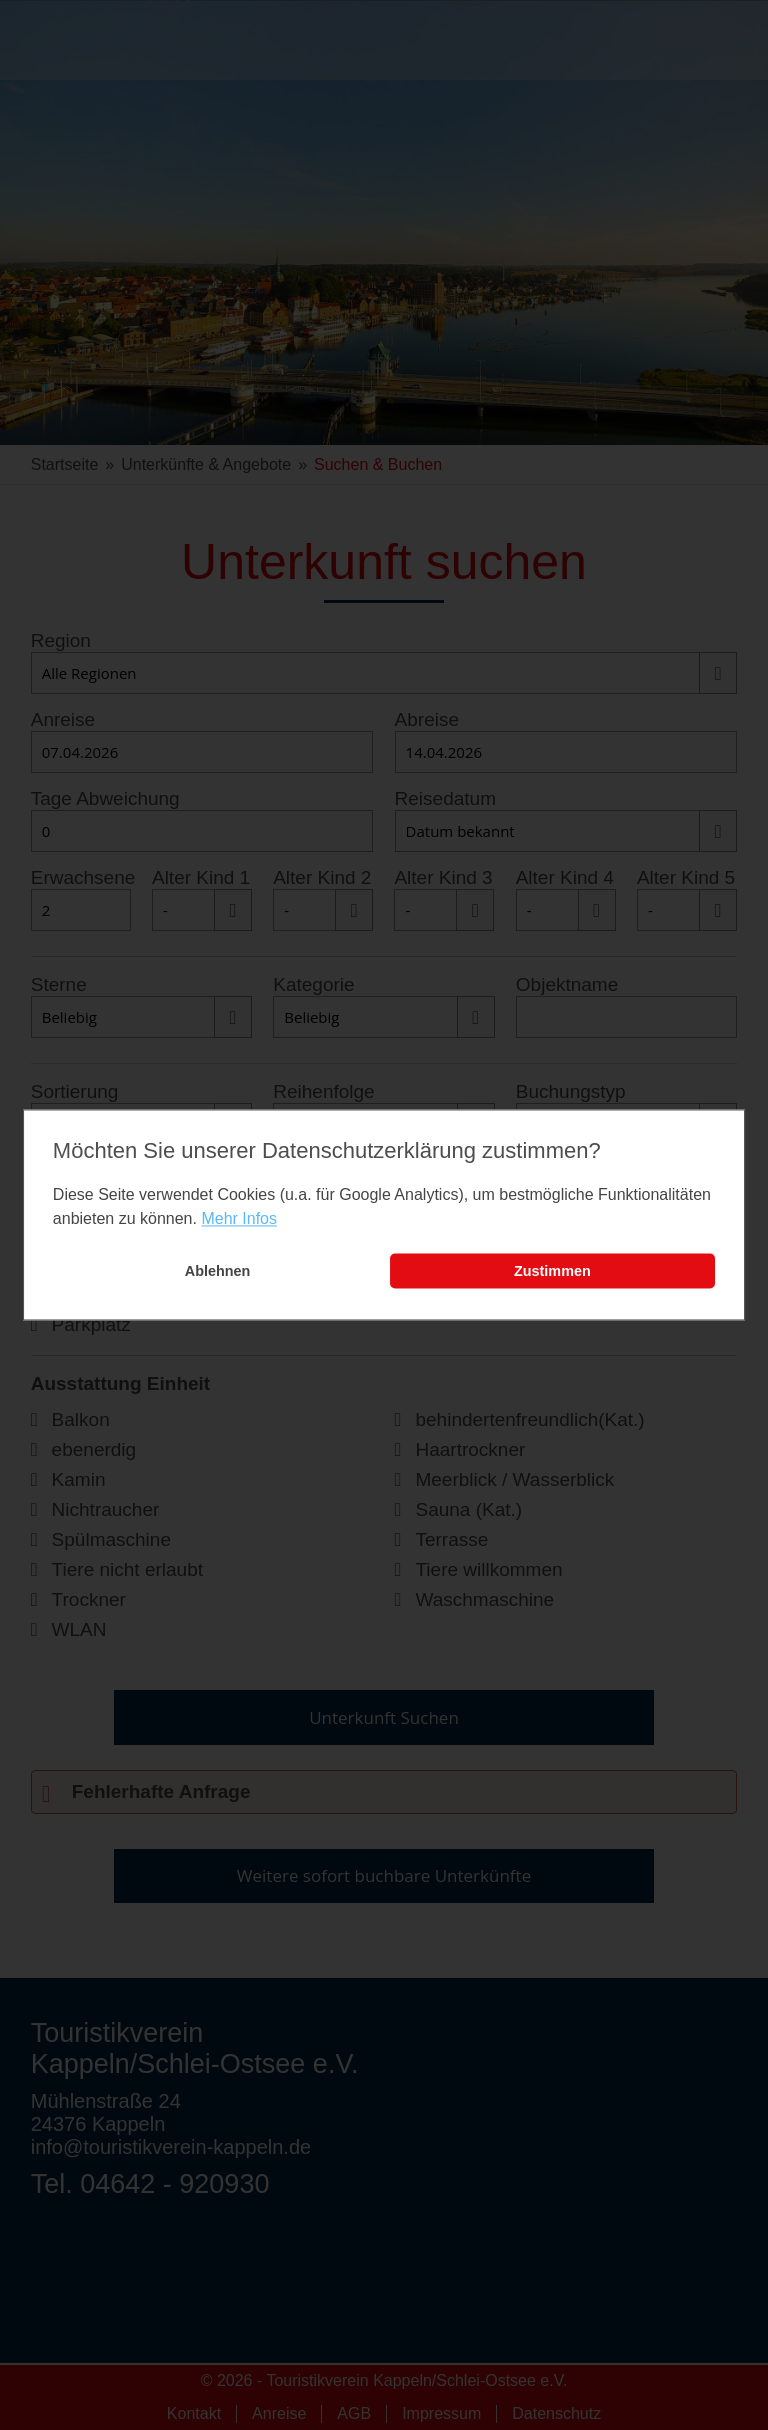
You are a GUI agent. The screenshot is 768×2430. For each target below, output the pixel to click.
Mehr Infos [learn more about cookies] (239, 1218)
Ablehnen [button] (218, 1271)
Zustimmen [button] (552, 1271)
